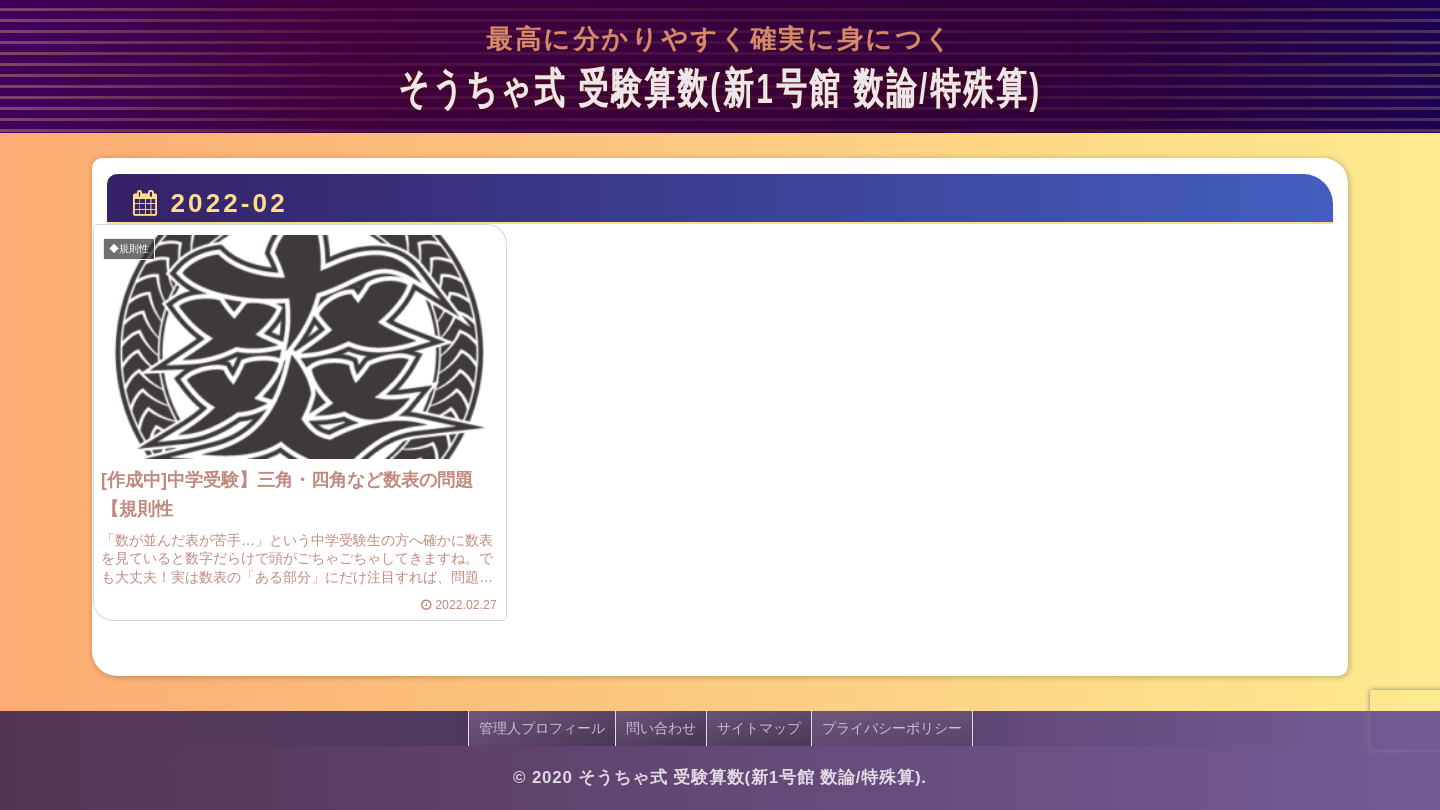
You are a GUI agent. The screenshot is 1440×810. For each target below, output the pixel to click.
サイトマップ (759, 728)
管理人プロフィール (542, 728)
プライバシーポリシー (892, 728)
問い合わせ (661, 728)
